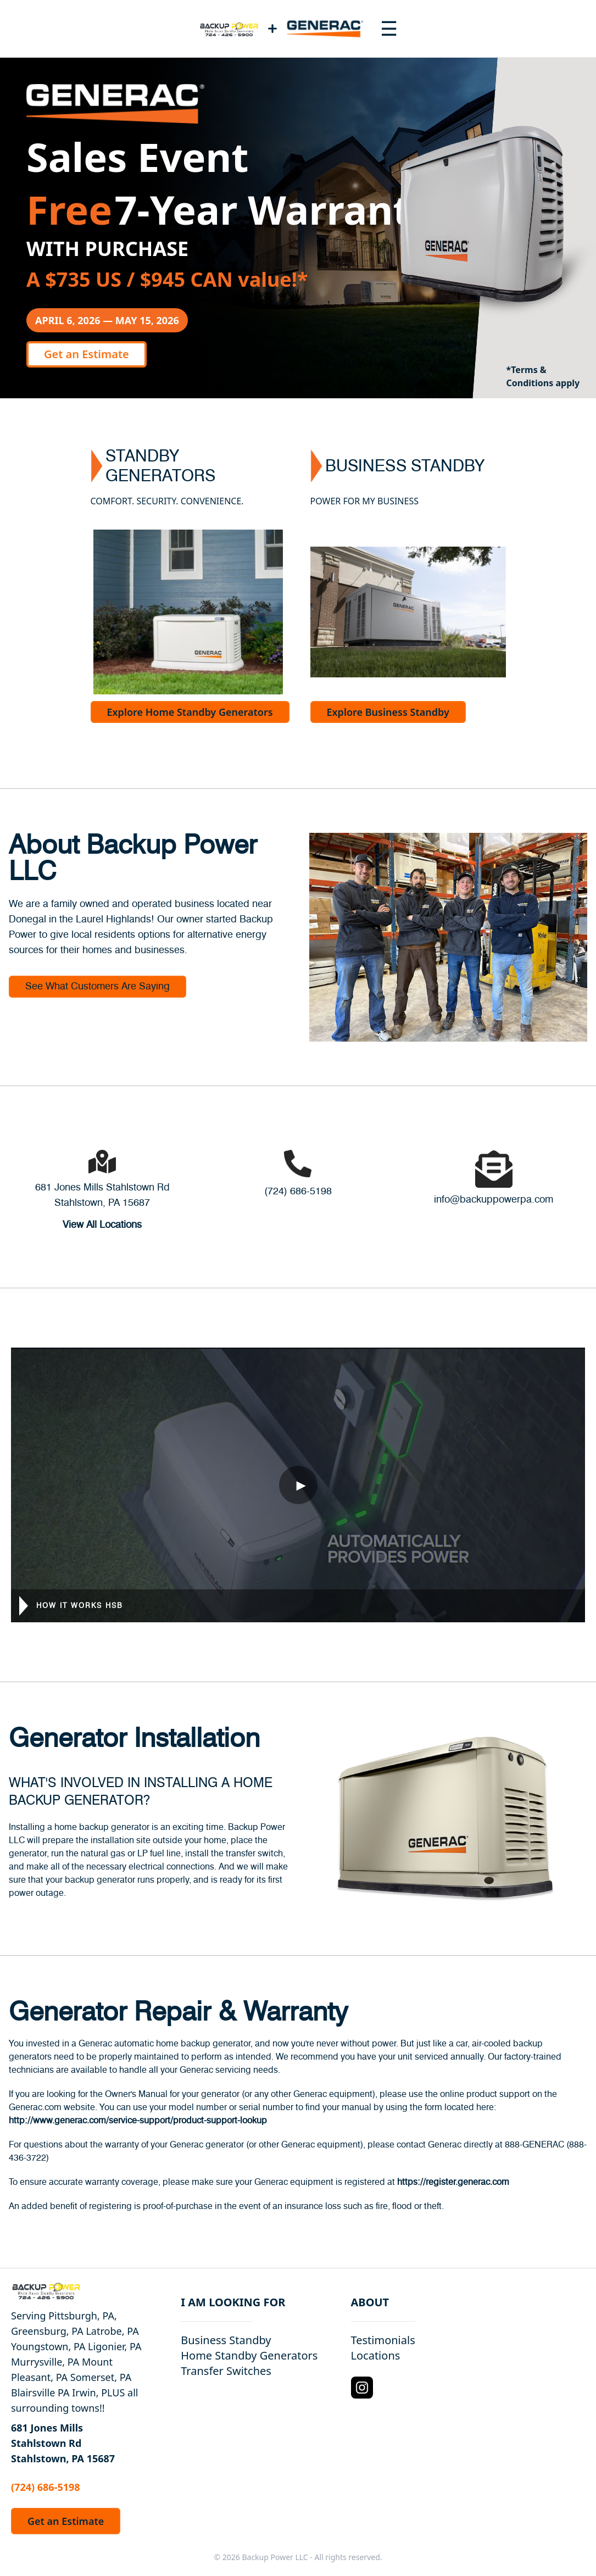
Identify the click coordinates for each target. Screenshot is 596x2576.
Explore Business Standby (388, 712)
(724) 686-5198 (298, 1192)
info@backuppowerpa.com (493, 1200)
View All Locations (102, 1225)
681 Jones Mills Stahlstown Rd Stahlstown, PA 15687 (63, 2443)
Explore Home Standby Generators (190, 712)
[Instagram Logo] (362, 2388)
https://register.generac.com (453, 2182)
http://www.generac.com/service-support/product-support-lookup (138, 2120)
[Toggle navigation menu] (389, 29)
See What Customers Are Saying (97, 987)
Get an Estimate (86, 354)
